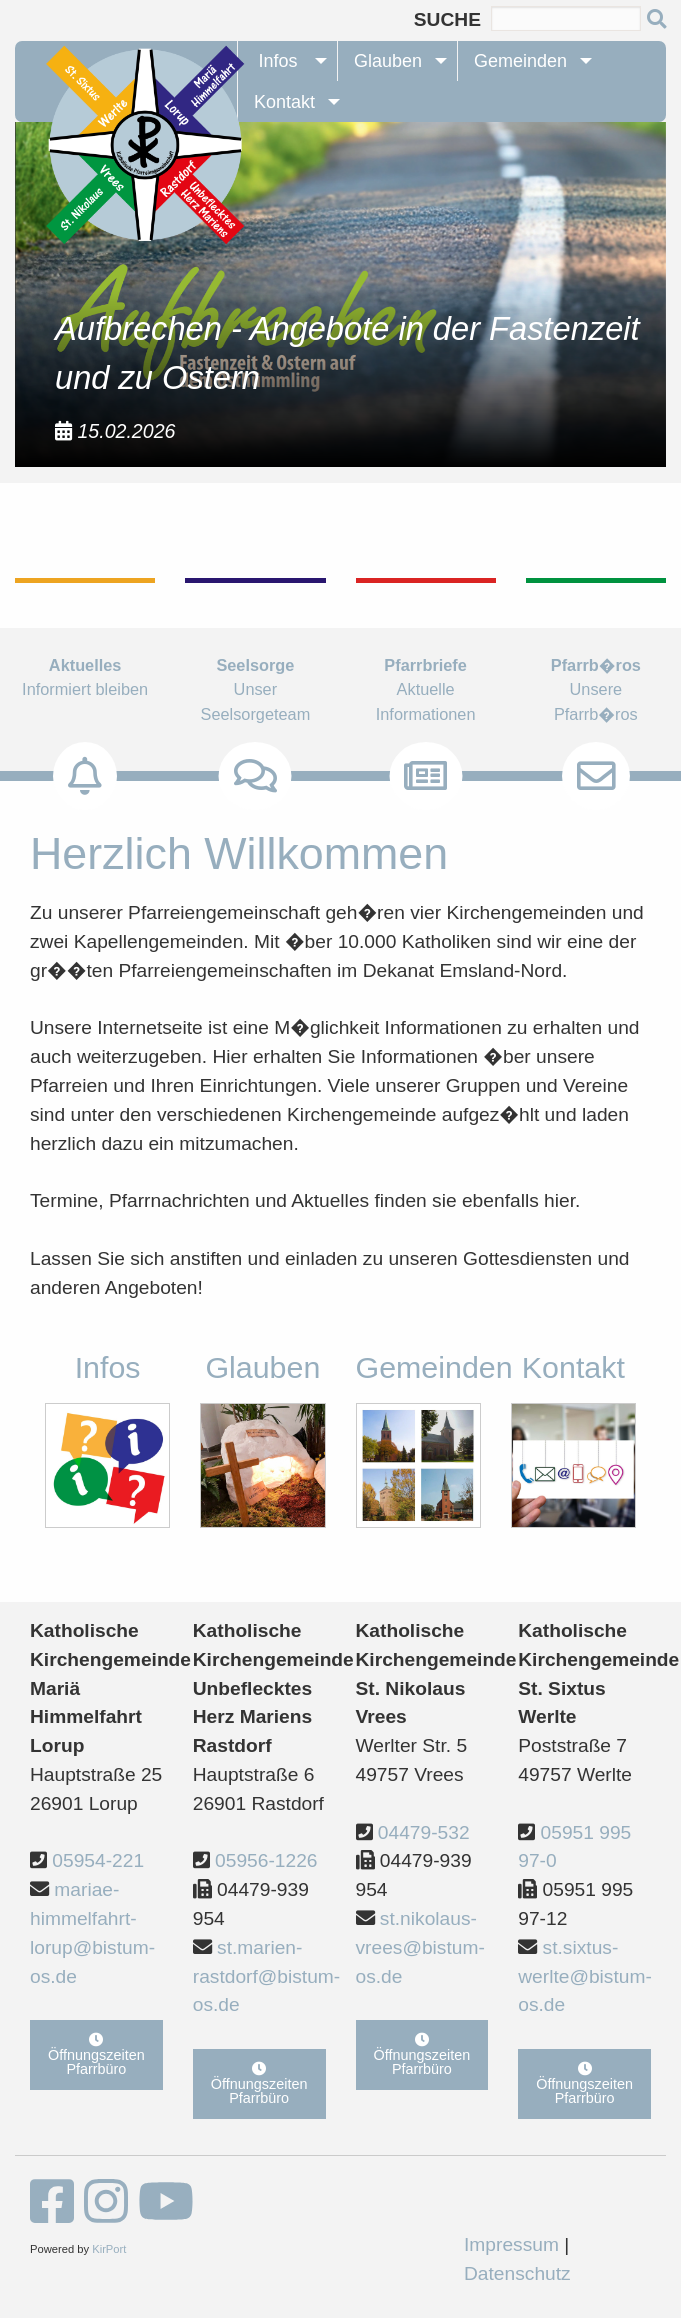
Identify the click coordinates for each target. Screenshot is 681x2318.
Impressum (511, 2244)
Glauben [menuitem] (388, 61)
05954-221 (98, 1860)
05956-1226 (266, 1860)
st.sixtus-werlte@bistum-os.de (585, 1976)
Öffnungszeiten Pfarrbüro (96, 2055)
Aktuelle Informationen (426, 712)
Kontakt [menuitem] (284, 102)
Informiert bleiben (85, 699)
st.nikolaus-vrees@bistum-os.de (420, 1947)
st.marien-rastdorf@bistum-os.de (266, 1976)
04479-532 (424, 1832)
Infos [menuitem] (277, 61)
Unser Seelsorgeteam (256, 712)
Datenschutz (517, 2273)
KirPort (109, 2249)
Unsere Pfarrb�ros (596, 712)
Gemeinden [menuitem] (520, 61)
